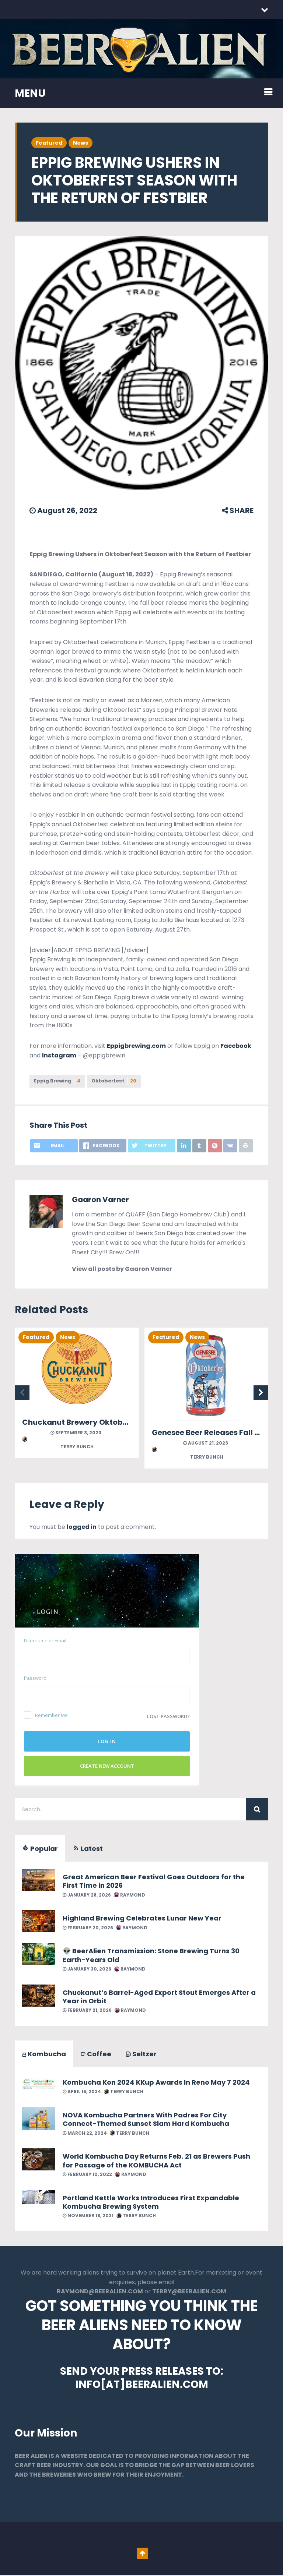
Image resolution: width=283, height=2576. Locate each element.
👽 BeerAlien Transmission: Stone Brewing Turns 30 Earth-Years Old (151, 1956)
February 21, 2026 (87, 2011)
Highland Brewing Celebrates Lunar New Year (142, 1918)
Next (261, 1393)
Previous (22, 1393)
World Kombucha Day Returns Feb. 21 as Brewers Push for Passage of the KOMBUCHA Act (156, 2161)
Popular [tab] (40, 1849)
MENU (30, 93)
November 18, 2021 (88, 2216)
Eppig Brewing (58, 1081)
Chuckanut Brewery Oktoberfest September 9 (108, 1423)
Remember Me (46, 1716)
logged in (82, 1527)
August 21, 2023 (205, 1444)
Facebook (235, 1046)
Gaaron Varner (100, 1200)
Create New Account (107, 1766)
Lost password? (168, 1717)
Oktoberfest (118, 1081)
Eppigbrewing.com (136, 1046)
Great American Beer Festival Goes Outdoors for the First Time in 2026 (154, 1882)
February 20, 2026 (88, 1928)
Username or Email (45, 1640)
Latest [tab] (88, 1849)
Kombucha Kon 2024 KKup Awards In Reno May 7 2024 (156, 2082)
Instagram (59, 1055)
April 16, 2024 (82, 2092)
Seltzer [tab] (141, 2054)
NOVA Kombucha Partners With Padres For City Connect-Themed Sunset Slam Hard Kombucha (146, 2119)
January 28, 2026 (87, 1895)
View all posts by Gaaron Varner (122, 1269)
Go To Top (142, 2553)
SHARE (238, 510)
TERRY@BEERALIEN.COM (189, 2292)
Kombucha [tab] (44, 2054)
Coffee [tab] (96, 2054)
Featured (49, 142)
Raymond (129, 1895)
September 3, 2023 (75, 1433)
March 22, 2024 (85, 2133)
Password (35, 1678)
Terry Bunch (58, 1443)
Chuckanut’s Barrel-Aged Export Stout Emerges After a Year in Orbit (159, 1997)
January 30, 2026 (87, 1970)
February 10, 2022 (87, 2175)
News (80, 142)
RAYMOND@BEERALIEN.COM (100, 2292)
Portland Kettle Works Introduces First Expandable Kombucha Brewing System (151, 2202)
